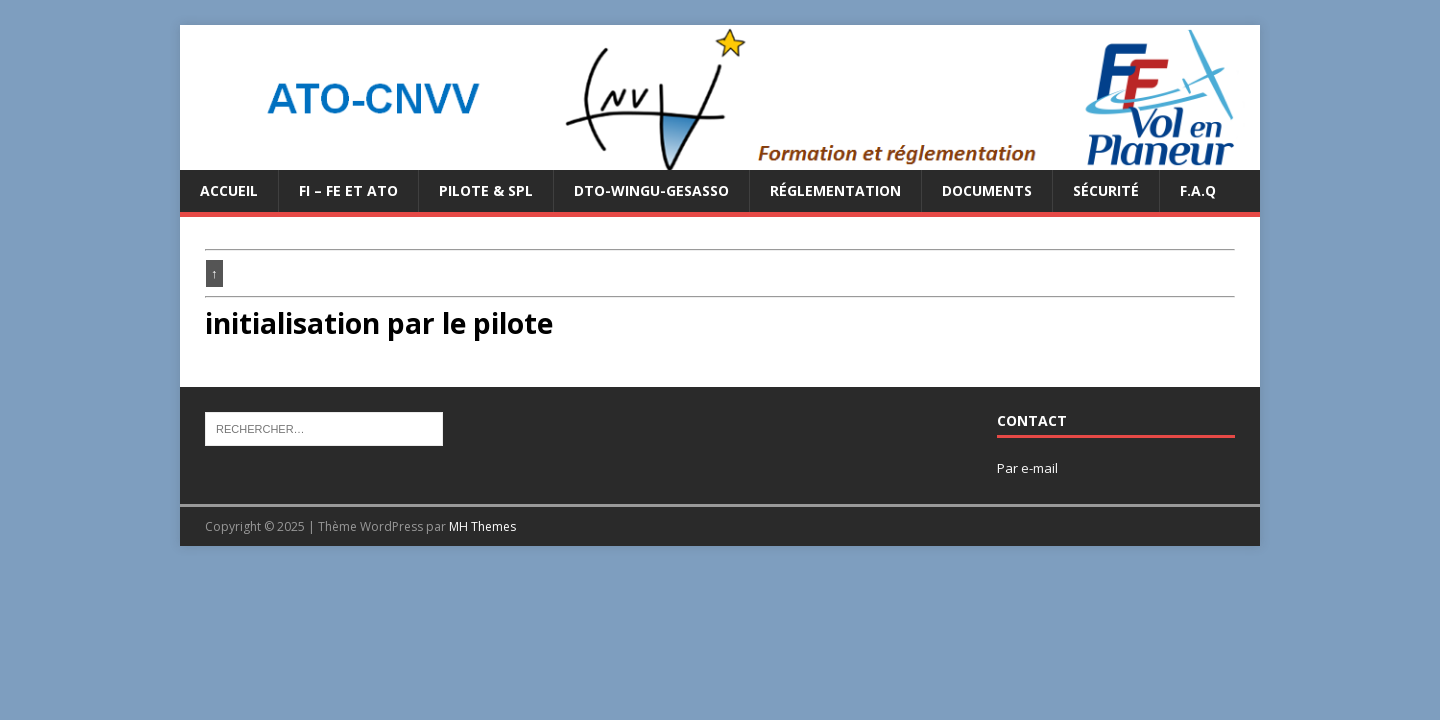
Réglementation (835, 190)
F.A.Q (1198, 190)
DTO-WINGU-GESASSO (651, 190)
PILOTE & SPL (486, 190)
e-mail (1039, 468)
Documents (987, 190)
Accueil (229, 190)
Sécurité (1106, 190)
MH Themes (482, 526)
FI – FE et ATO (348, 190)
